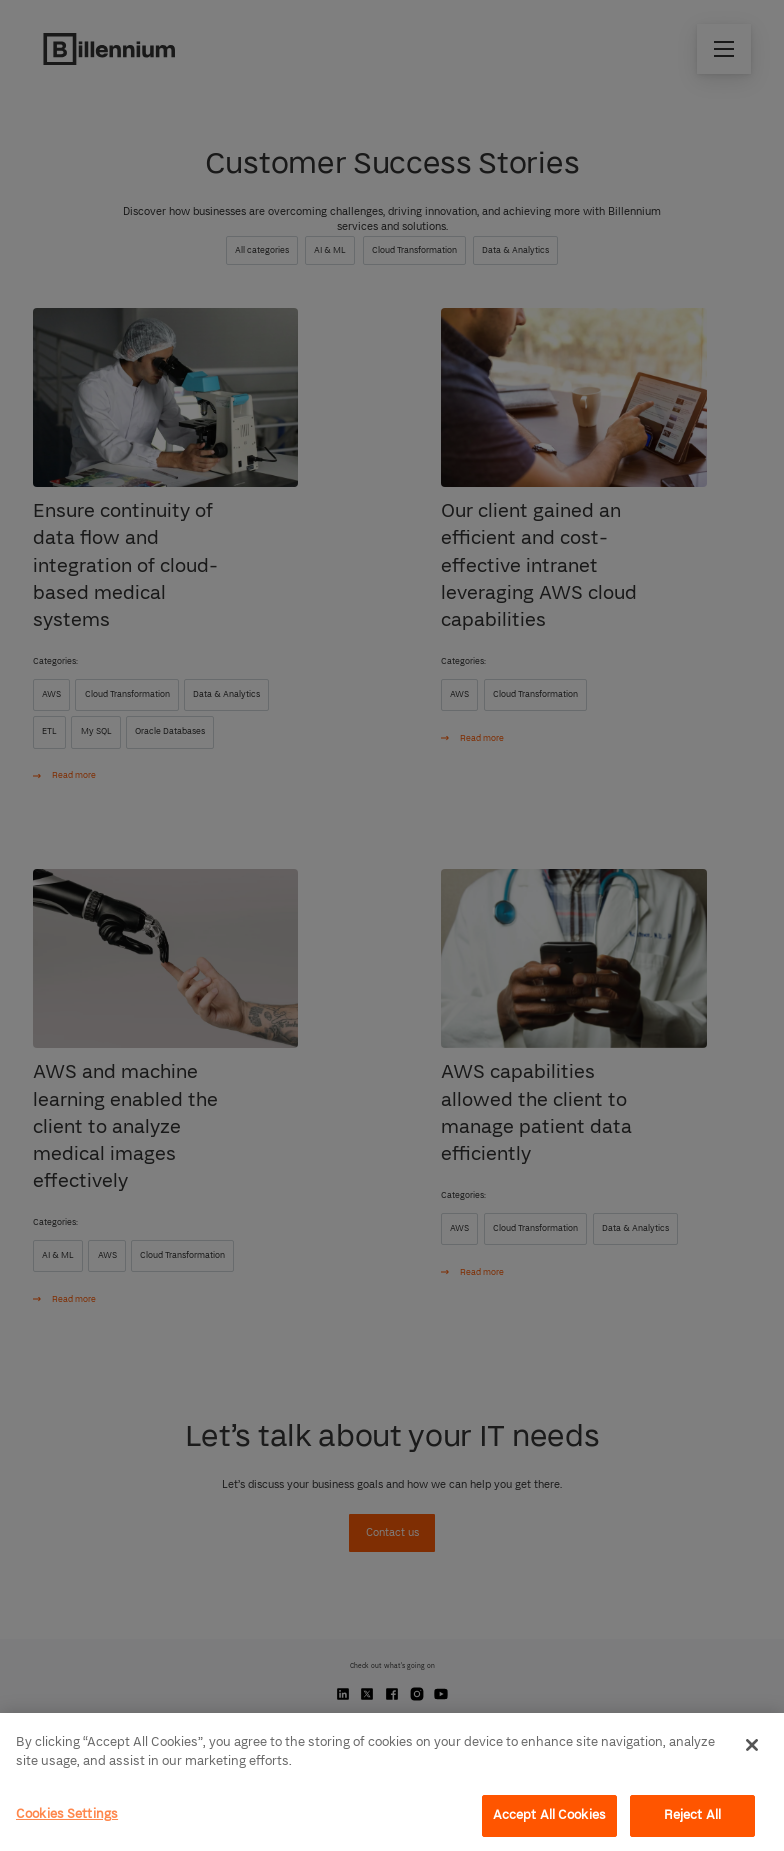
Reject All (692, 1815)
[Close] (752, 1745)
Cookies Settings (67, 1814)
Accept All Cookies (549, 1815)
